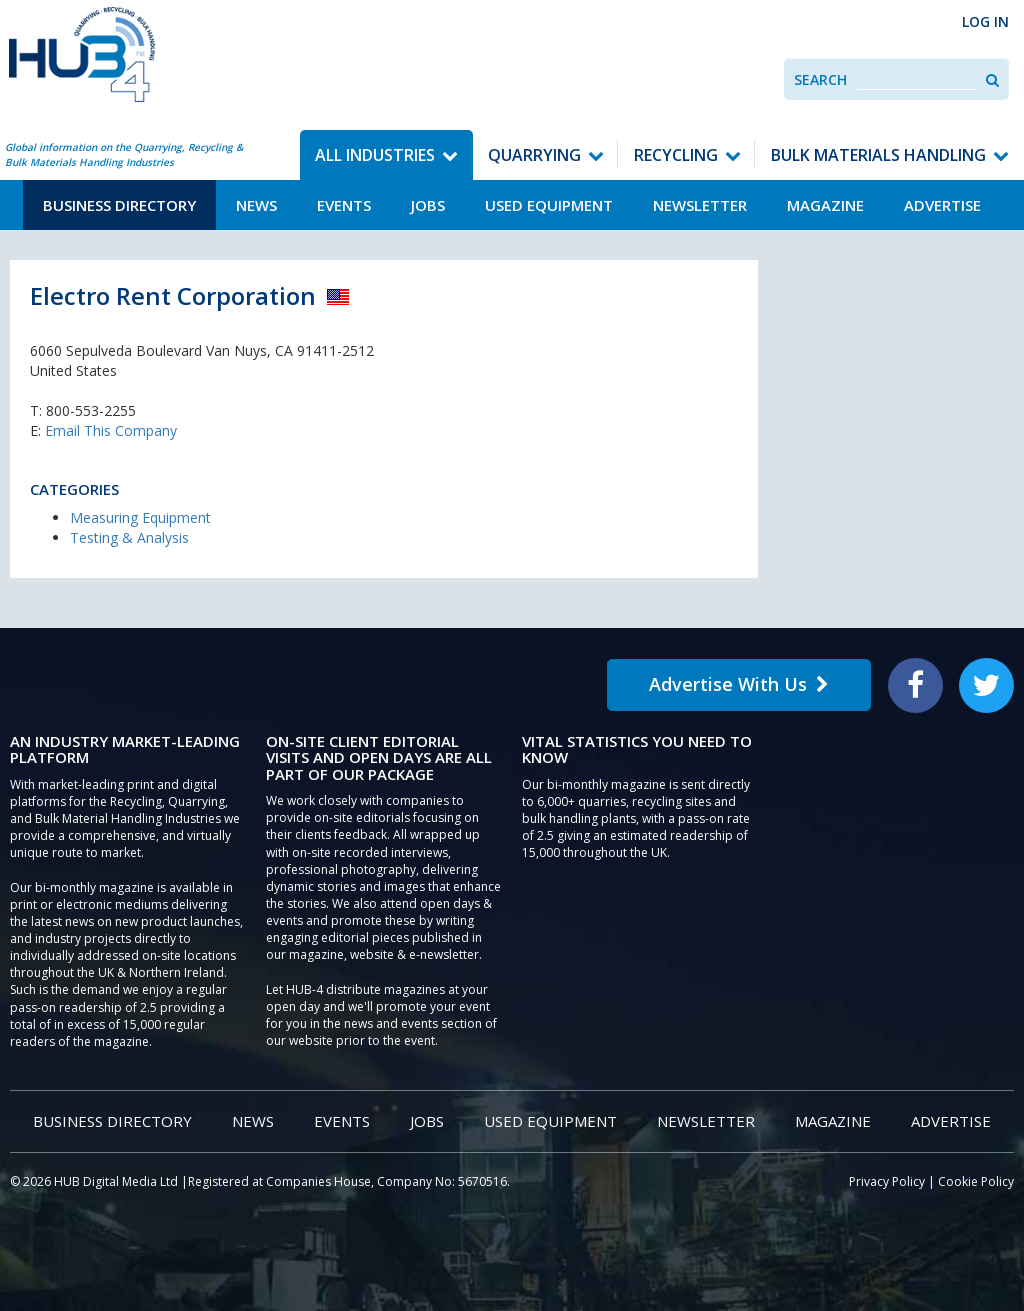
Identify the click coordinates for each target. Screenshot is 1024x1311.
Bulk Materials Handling (878, 155)
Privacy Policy (887, 1181)
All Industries (375, 155)
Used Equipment (549, 205)
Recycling (676, 155)
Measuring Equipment (140, 517)
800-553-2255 (91, 410)
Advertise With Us (739, 684)
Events (344, 205)
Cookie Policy (976, 1181)
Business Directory (119, 205)
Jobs (428, 205)
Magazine (825, 205)
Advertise (942, 205)
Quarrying (534, 155)
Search (820, 79)
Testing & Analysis (129, 537)
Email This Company (111, 430)
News (256, 205)
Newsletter (700, 205)
